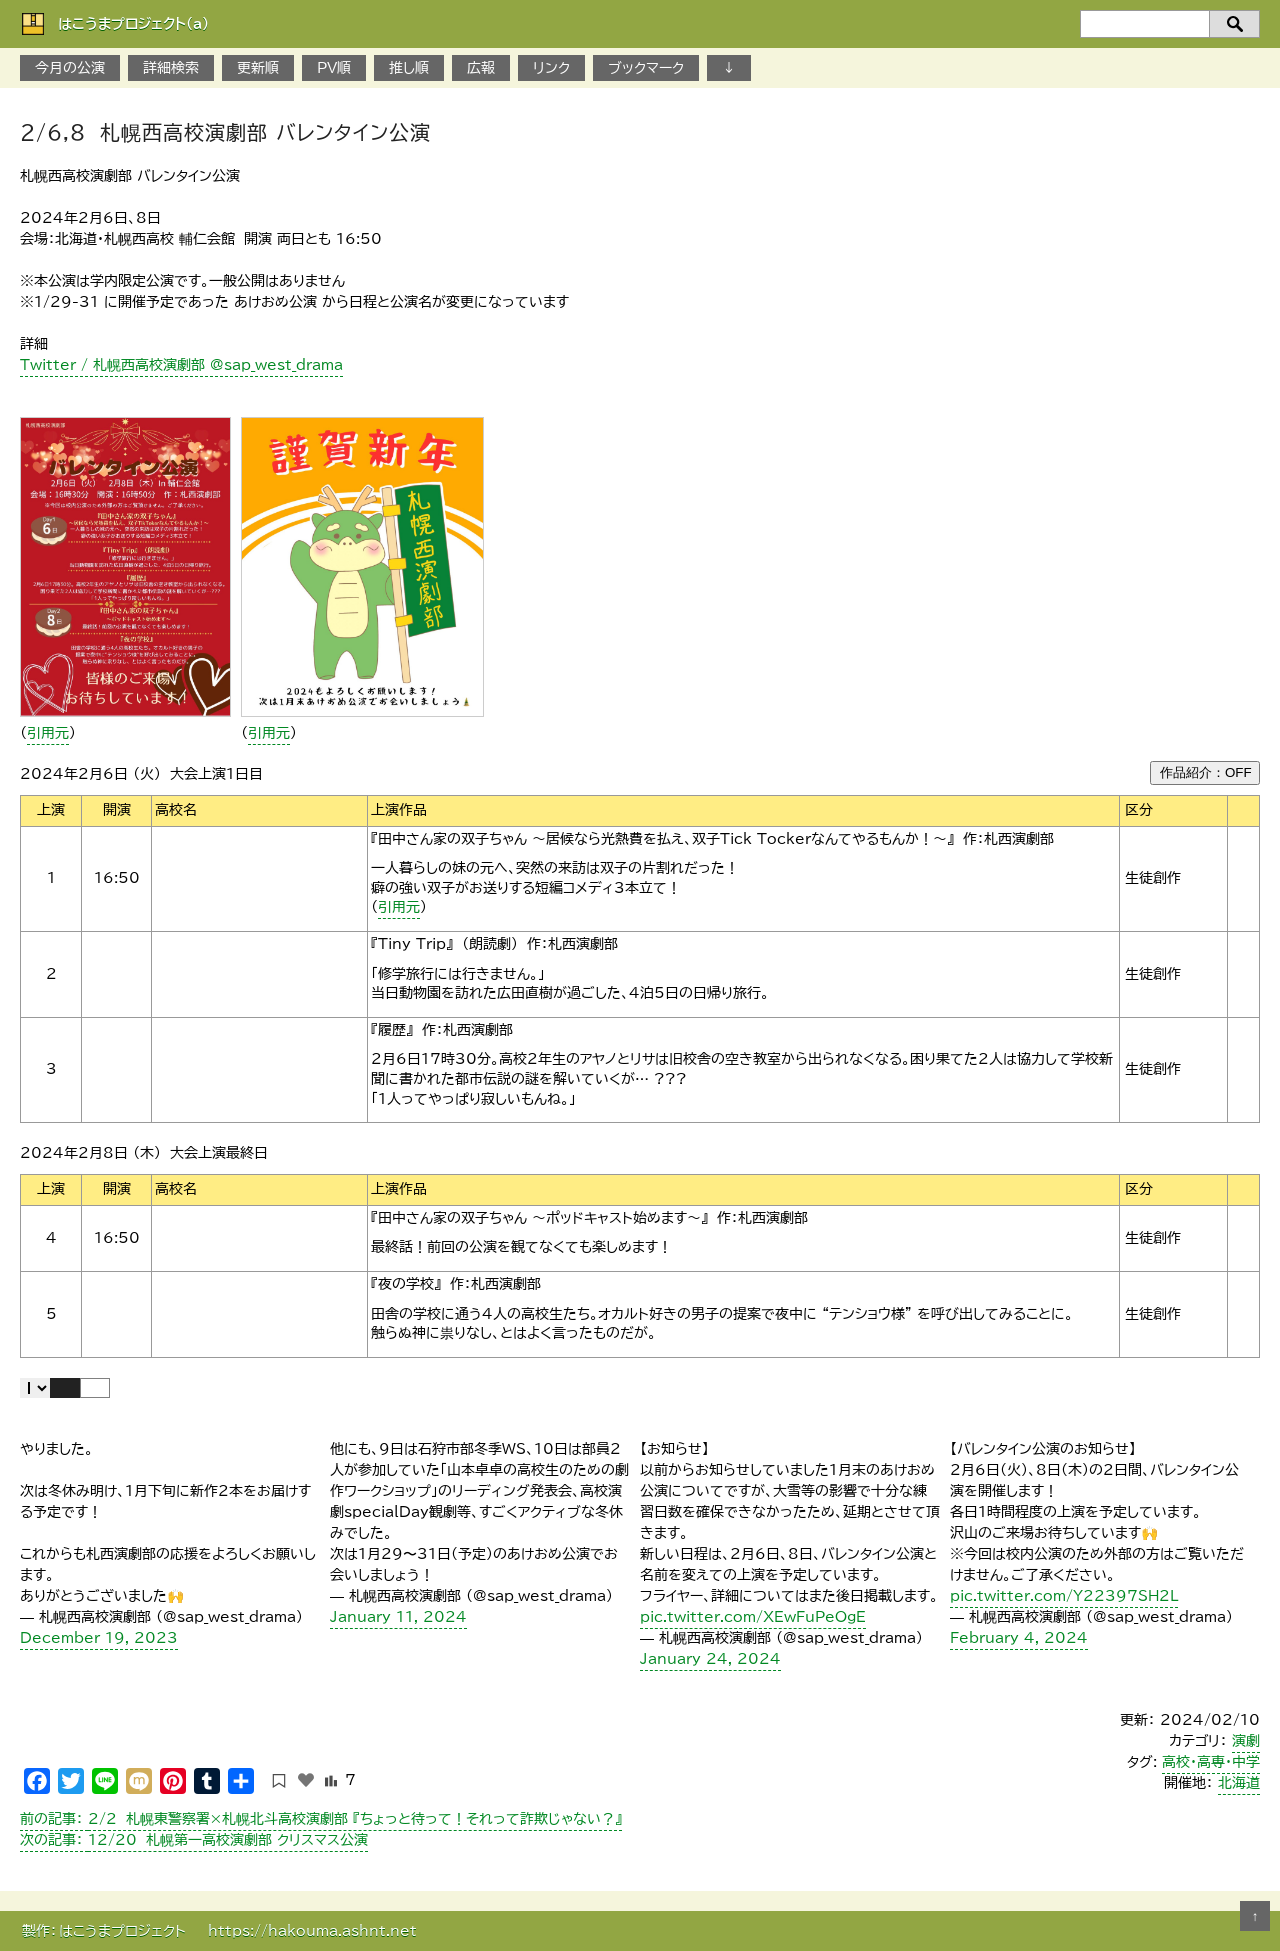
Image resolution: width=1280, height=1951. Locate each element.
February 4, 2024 (1019, 1638)
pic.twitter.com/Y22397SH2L (1064, 1596)
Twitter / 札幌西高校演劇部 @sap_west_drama (181, 365)
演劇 (1246, 1741)
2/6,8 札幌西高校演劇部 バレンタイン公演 (225, 132)
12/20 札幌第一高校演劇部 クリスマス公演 (194, 1840)
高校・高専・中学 (1211, 1762)
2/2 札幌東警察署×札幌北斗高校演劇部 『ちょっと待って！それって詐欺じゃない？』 (321, 1819)
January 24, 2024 (710, 1659)
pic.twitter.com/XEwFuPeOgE (753, 1617)
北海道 (1239, 1783)
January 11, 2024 (398, 1617)
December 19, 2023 (99, 1638)
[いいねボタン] (306, 1780)
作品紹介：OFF (1206, 772)
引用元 (48, 733)
